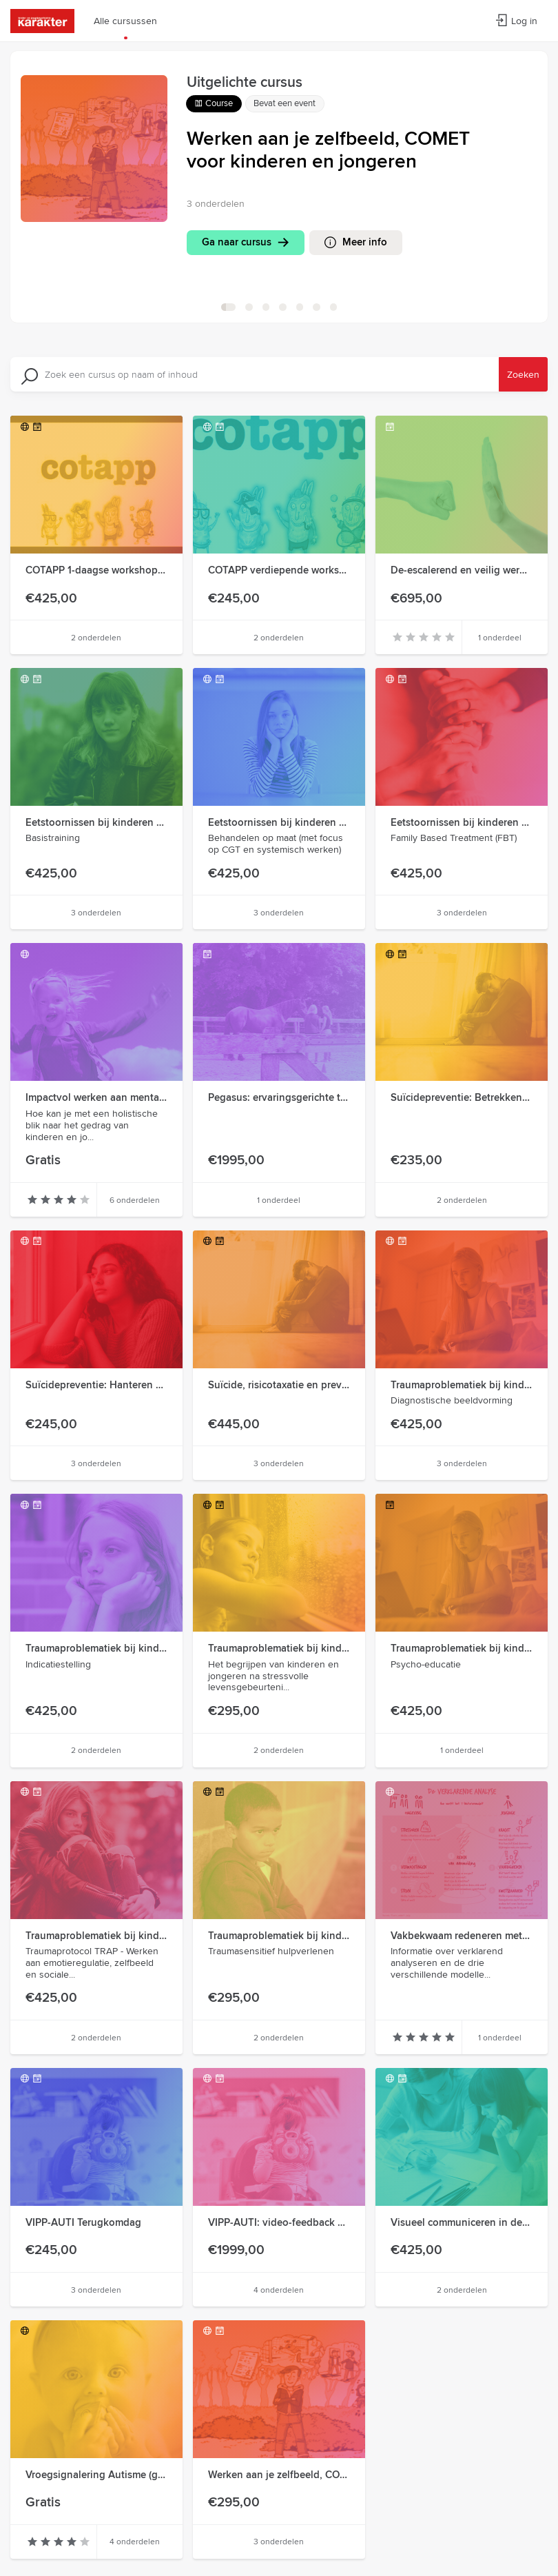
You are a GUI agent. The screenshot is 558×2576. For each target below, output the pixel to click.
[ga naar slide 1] (249, 307)
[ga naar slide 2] (266, 307)
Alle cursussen (125, 21)
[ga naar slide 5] (316, 307)
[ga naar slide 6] (333, 307)
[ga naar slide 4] (300, 307)
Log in (516, 21)
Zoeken (523, 374)
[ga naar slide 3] (282, 307)
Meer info (369, 242)
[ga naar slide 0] (228, 307)
